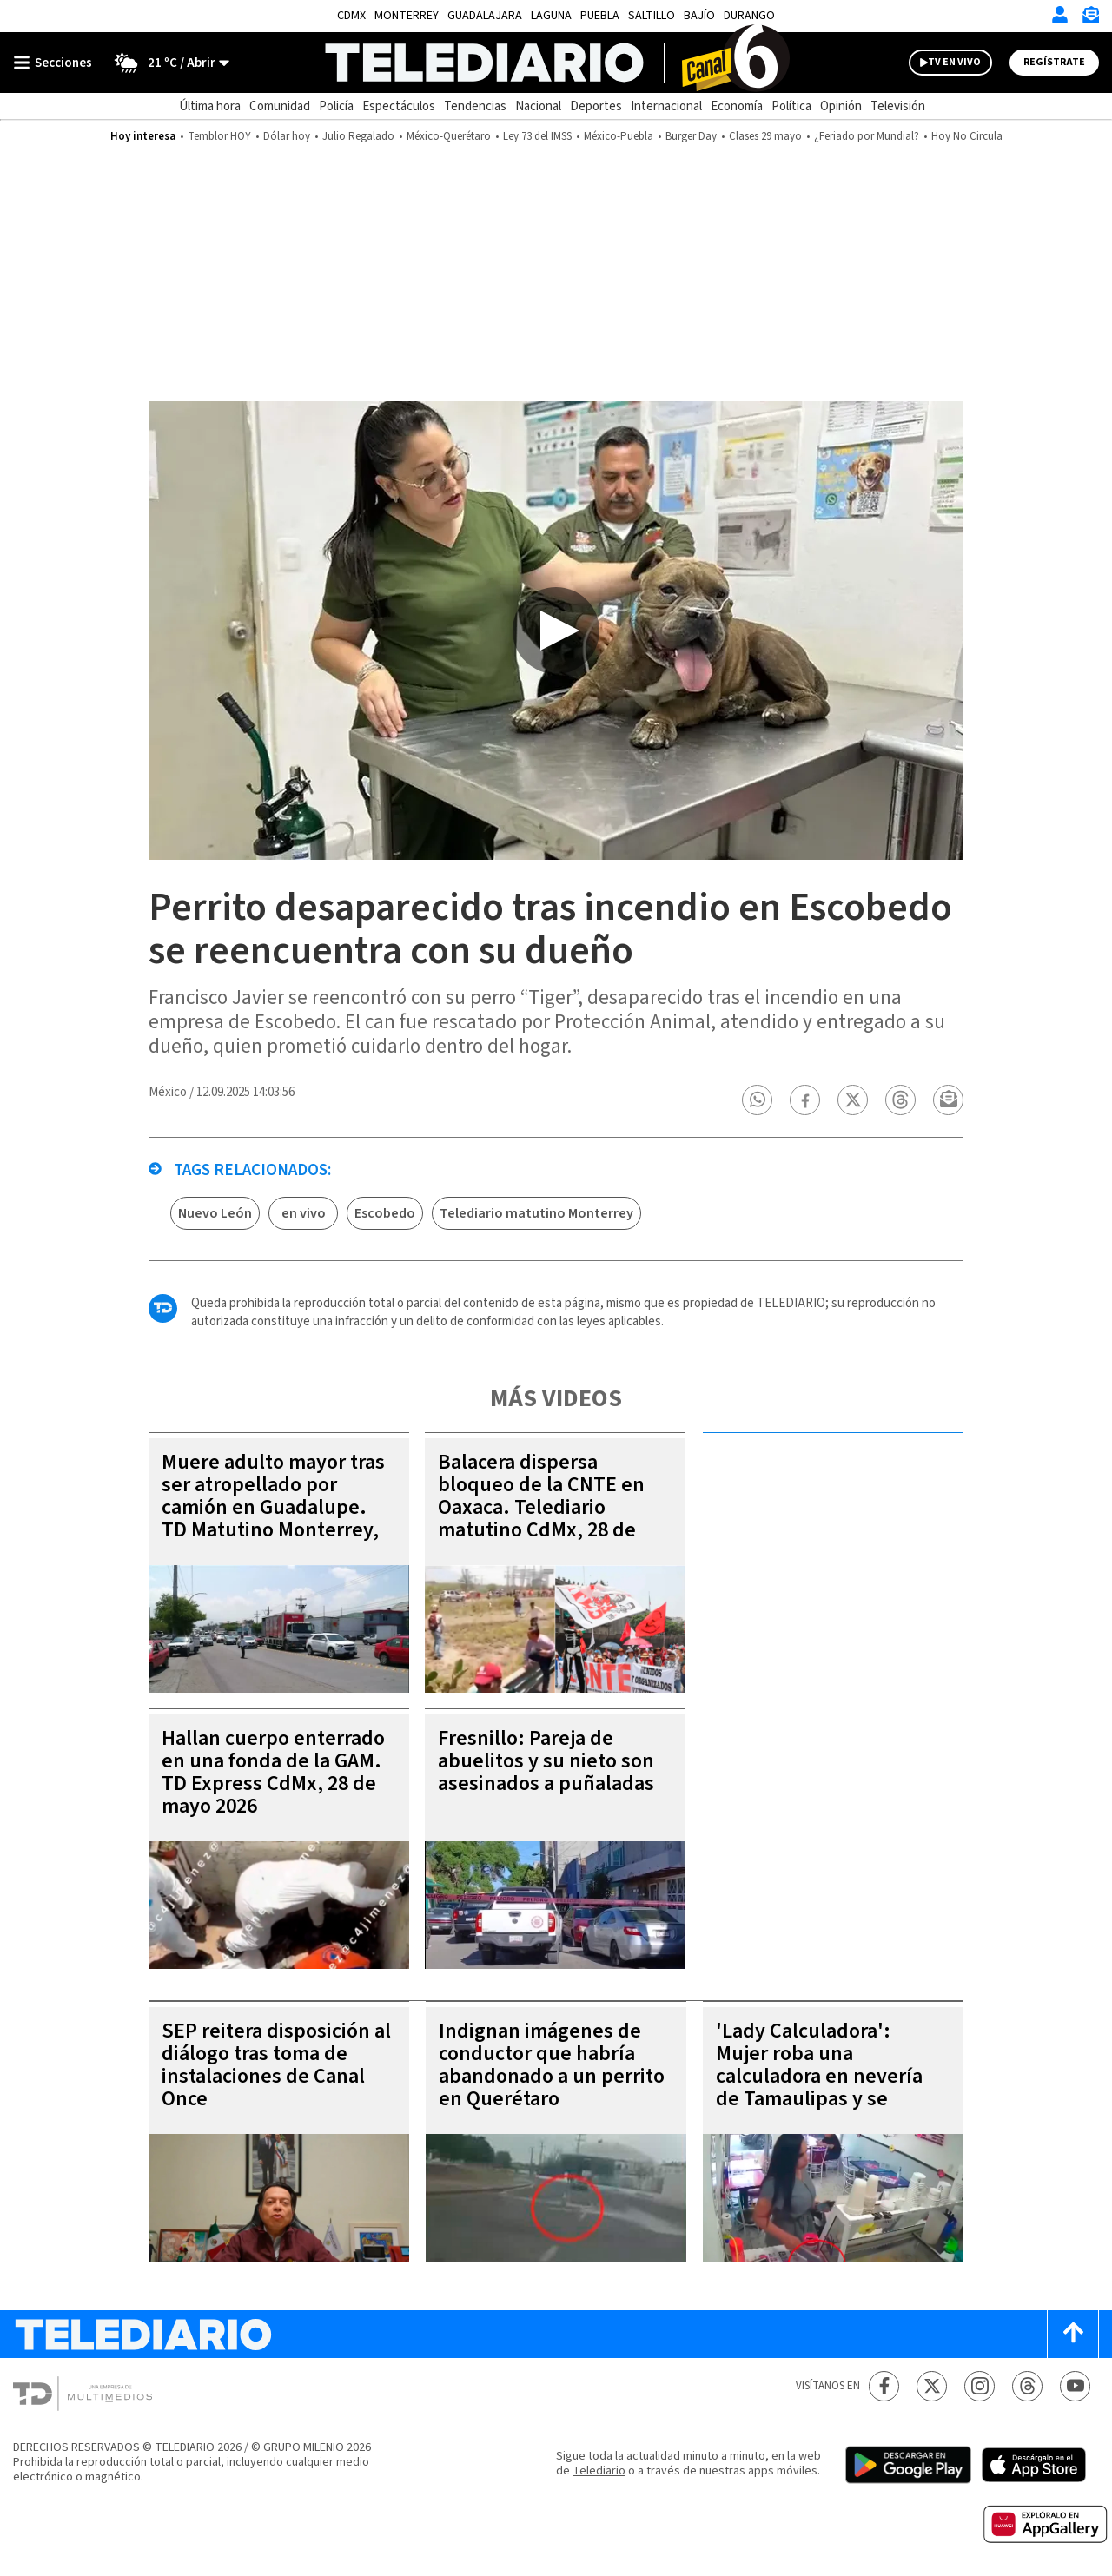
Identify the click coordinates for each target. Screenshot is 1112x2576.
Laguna (551, 15)
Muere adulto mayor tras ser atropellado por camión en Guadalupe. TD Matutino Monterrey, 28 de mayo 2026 (273, 1507)
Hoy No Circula (967, 136)
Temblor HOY (219, 136)
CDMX (351, 15)
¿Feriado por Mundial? (866, 136)
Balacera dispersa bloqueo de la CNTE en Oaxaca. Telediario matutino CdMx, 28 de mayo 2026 (541, 1507)
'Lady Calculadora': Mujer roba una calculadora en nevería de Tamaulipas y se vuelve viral (819, 2076)
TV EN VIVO (954, 62)
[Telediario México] (556, 62)
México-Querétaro (449, 136)
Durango (749, 15)
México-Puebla (618, 136)
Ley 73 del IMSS (537, 136)
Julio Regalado (358, 136)
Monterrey (406, 15)
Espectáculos (398, 106)
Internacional (666, 106)
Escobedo (384, 1213)
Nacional (538, 106)
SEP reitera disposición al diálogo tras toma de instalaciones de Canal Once (276, 2065)
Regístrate (1054, 62)
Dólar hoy (286, 136)
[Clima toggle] (166, 63)
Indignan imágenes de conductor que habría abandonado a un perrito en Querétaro (552, 2065)
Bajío (699, 15)
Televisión (897, 106)
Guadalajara (484, 15)
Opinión (841, 106)
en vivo (303, 1213)
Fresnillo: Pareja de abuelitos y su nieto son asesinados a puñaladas (546, 1761)
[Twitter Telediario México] (932, 2386)
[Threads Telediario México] (1027, 2386)
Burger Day (691, 136)
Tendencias (475, 106)
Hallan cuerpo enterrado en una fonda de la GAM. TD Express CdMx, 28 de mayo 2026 (273, 1772)
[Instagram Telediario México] (979, 2386)
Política (791, 106)
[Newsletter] (1090, 18)
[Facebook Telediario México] (884, 2386)
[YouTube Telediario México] (1075, 2386)
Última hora (210, 106)
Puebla (599, 15)
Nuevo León (215, 1213)
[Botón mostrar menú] (56, 62)
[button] (757, 1100)
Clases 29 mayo (765, 136)
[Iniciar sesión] (1060, 14)
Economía (737, 106)
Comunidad (279, 106)
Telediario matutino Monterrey (536, 1213)
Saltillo (651, 15)
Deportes (596, 106)
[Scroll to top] (1073, 2334)
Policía (336, 106)
